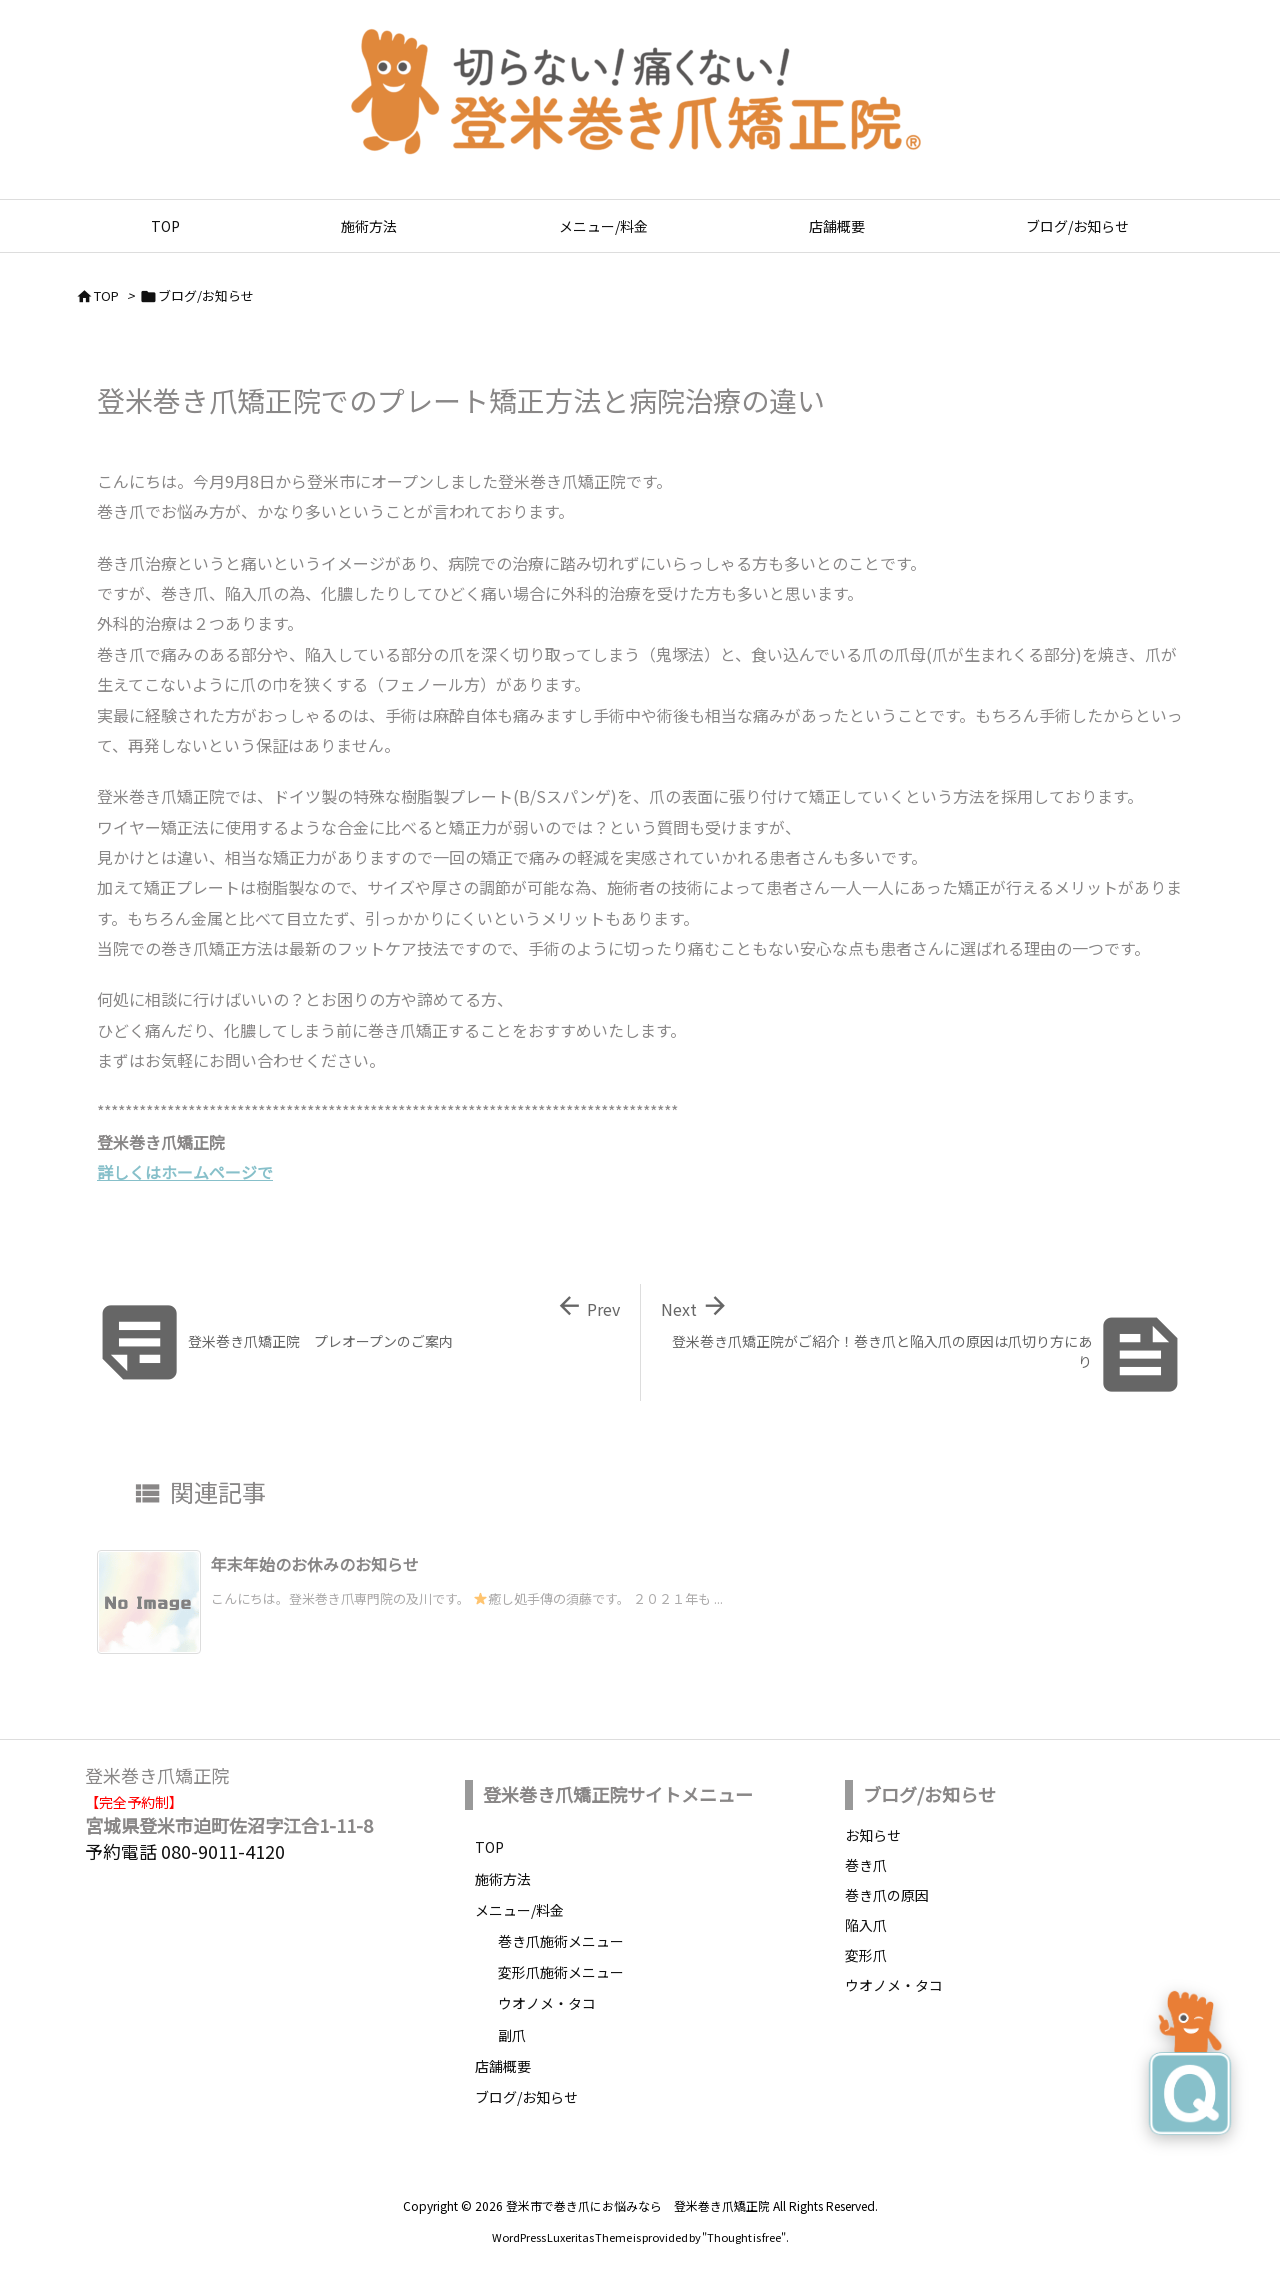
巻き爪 (866, 1865)
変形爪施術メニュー (561, 1972)
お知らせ (873, 1835)
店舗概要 (503, 2066)
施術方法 (503, 1879)
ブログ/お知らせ (206, 295)
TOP (106, 295)
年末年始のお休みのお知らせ (315, 1564)
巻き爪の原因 (887, 1895)
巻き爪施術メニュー (561, 1941)
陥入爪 (866, 1925)
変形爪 (866, 1955)
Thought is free (744, 2237)
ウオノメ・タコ (547, 2003)
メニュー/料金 (519, 1910)
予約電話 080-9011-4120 (185, 1851)
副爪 (512, 2035)
